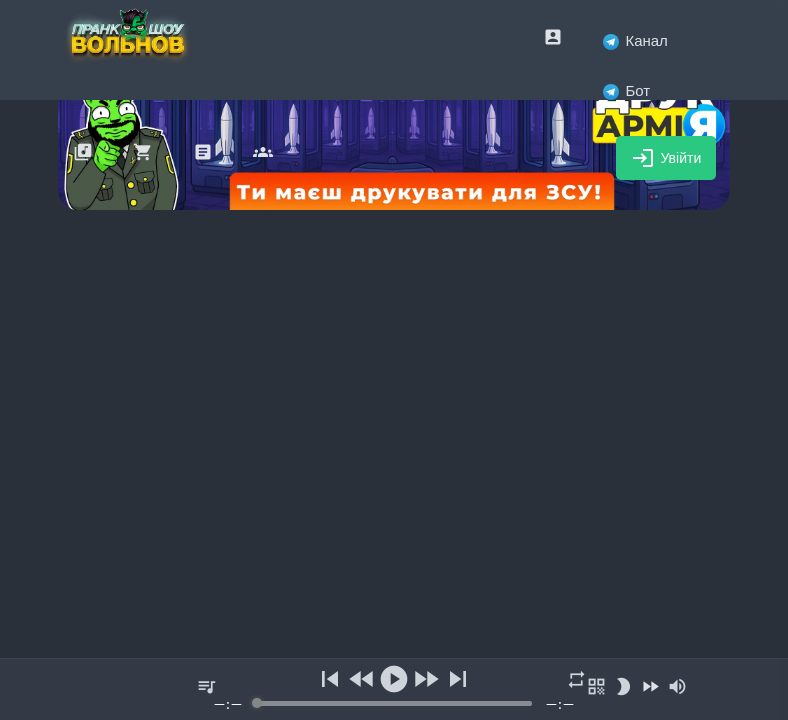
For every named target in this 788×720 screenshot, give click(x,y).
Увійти (666, 158)
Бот (626, 90)
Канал (635, 40)
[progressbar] (394, 703)
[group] (394, 689)
